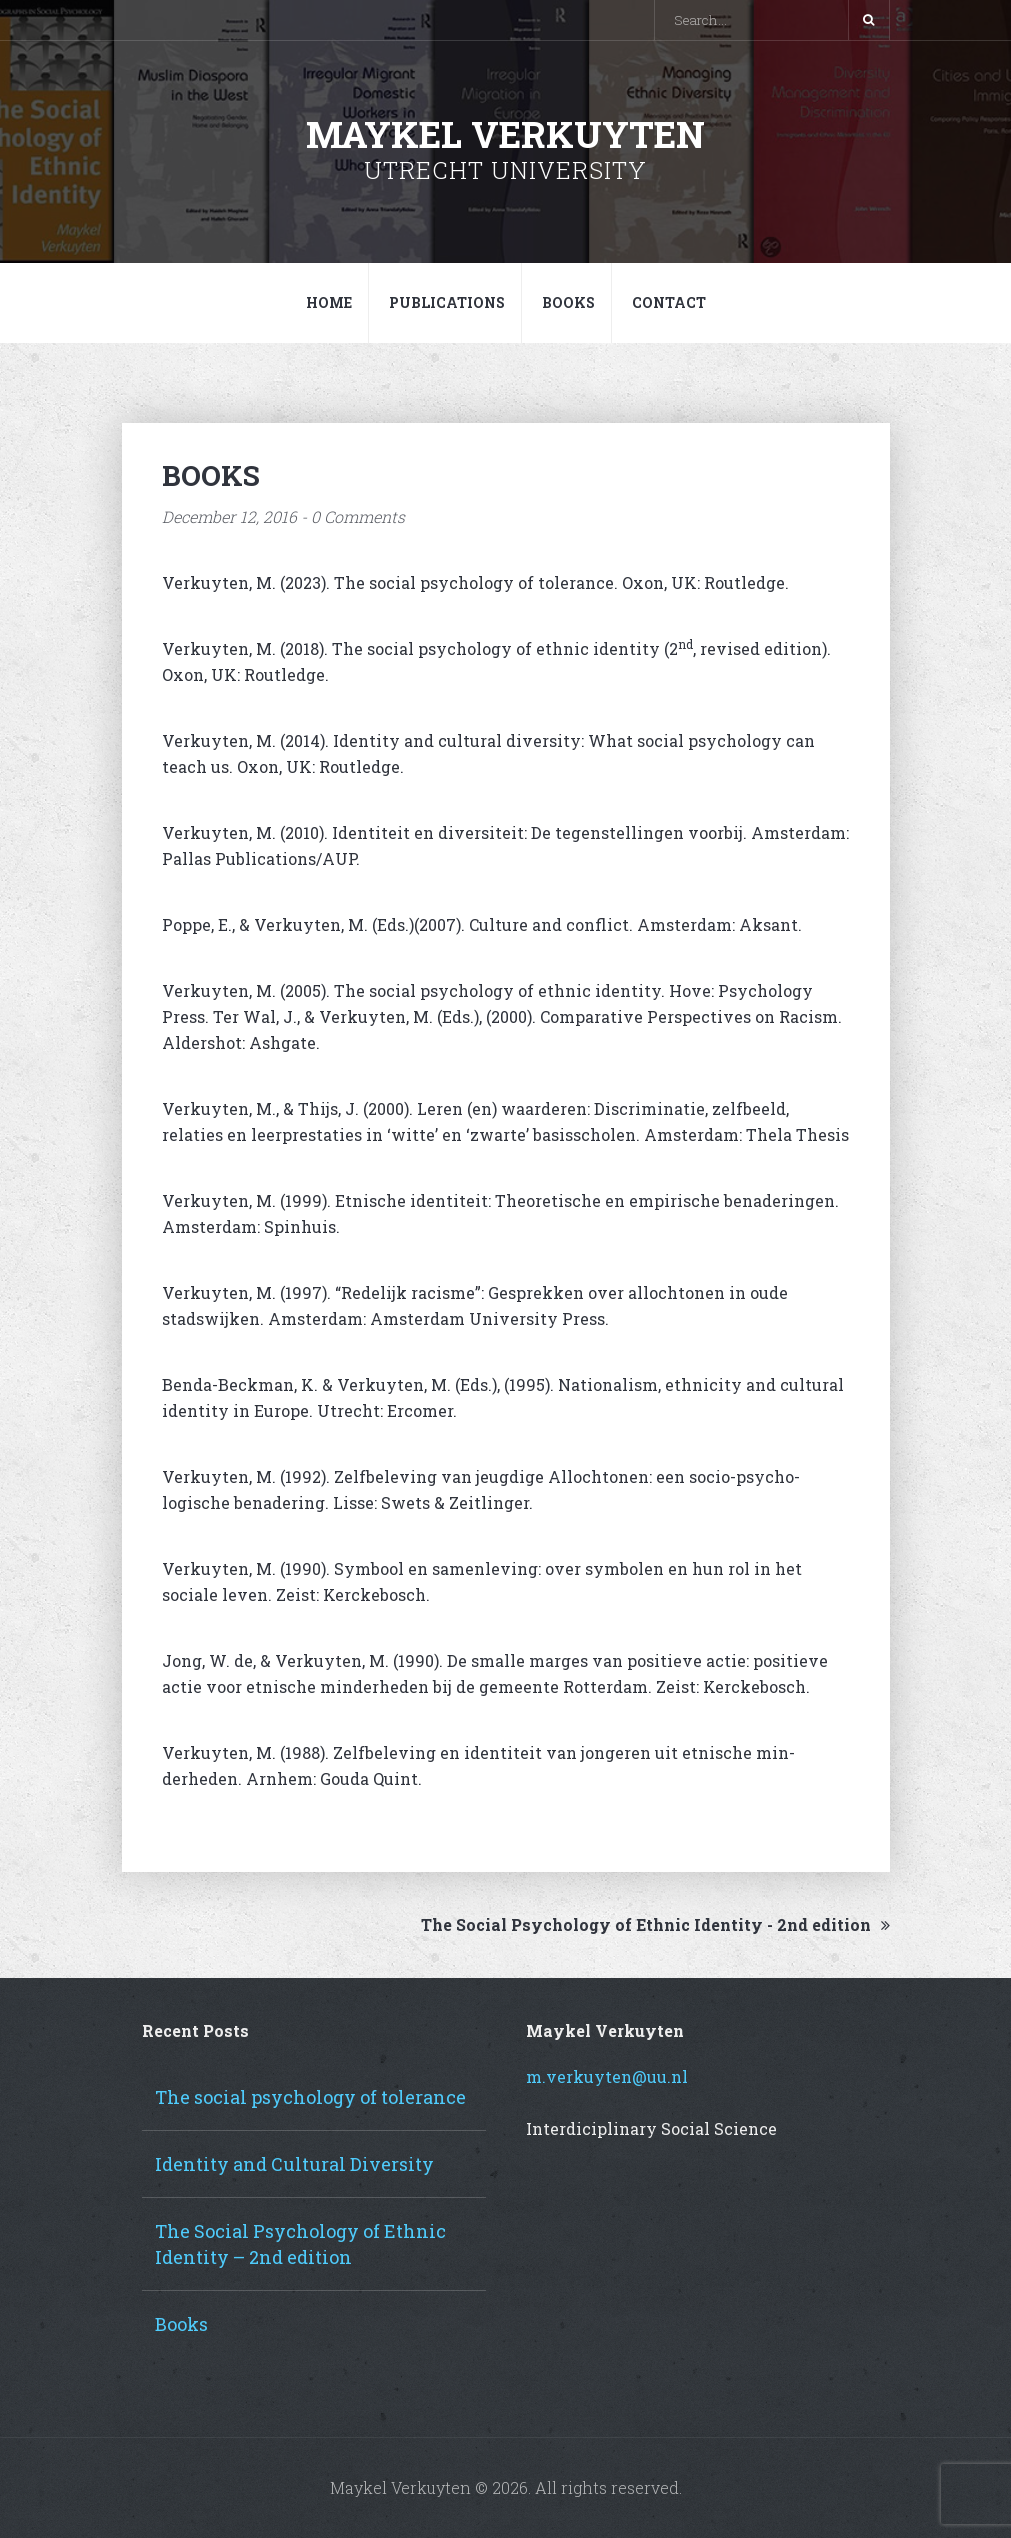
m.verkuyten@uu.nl (607, 2076)
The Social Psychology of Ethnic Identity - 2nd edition (655, 1924)
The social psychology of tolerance (310, 2097)
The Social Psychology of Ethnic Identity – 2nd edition (300, 2244)
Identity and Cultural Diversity (294, 2164)
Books (568, 302)
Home (329, 302)
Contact (669, 302)
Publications (447, 302)
